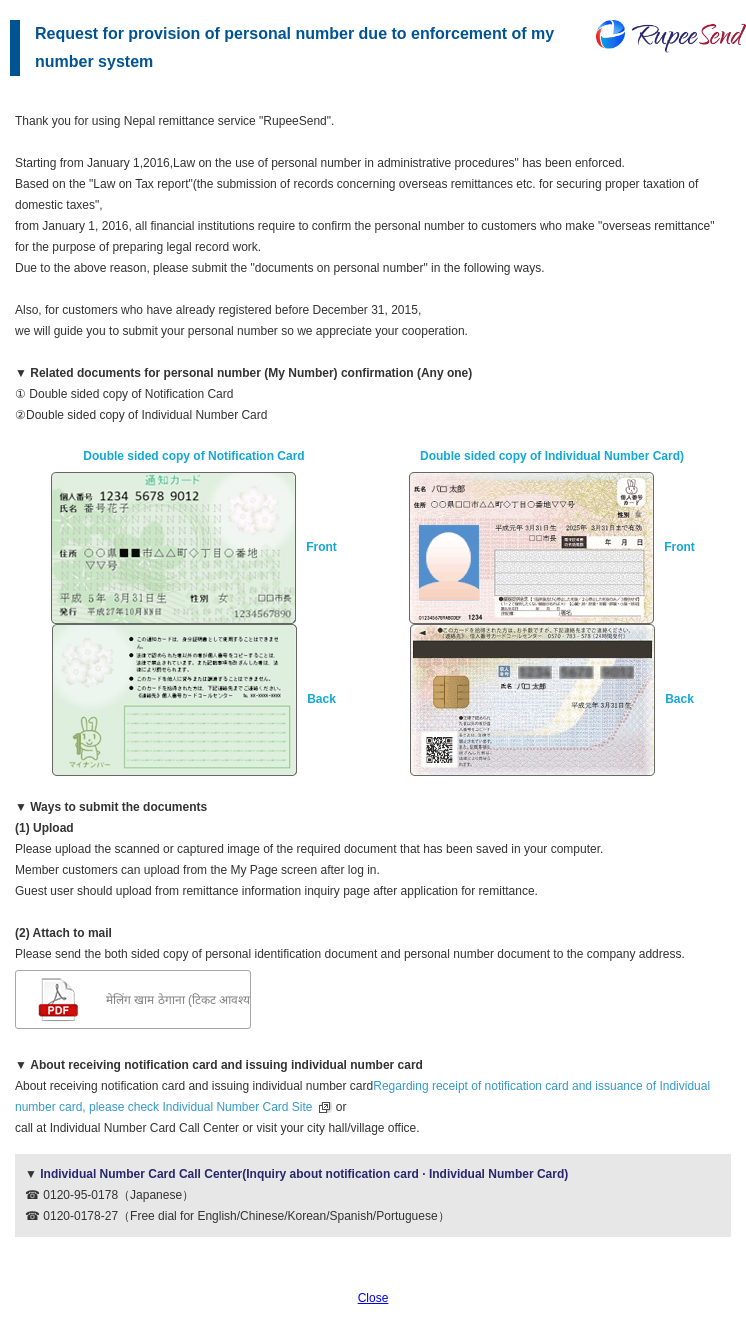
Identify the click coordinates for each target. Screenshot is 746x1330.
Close (373, 1298)
